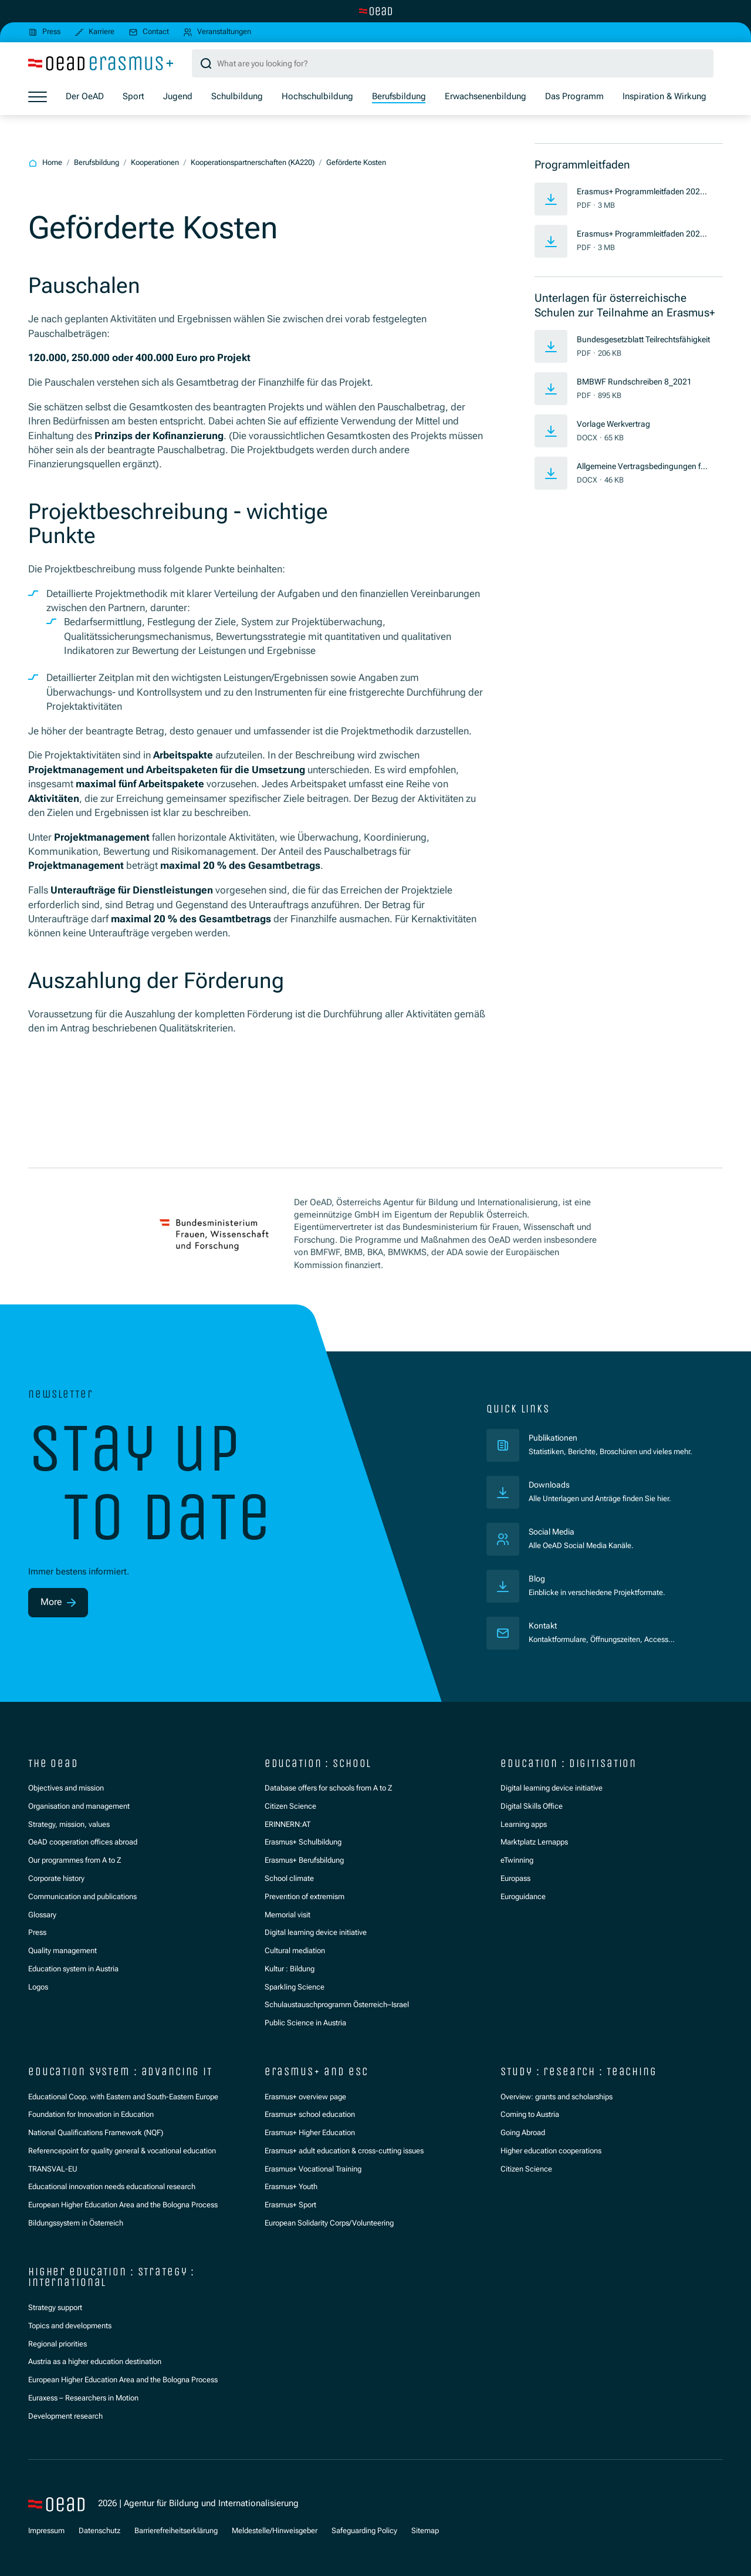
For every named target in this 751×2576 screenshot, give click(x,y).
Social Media (554, 1531)
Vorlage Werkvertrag (617, 424)
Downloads (551, 1484)
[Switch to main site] (375, 11)
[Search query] (452, 64)
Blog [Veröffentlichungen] (538, 1578)
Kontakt (544, 1625)
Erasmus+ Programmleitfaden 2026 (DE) (643, 193)
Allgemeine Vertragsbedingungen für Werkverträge (642, 467)
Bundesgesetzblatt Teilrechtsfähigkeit (643, 340)
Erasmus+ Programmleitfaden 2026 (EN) (643, 235)
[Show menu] (37, 97)
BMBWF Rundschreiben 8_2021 (637, 382)
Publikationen (601, 1437)
